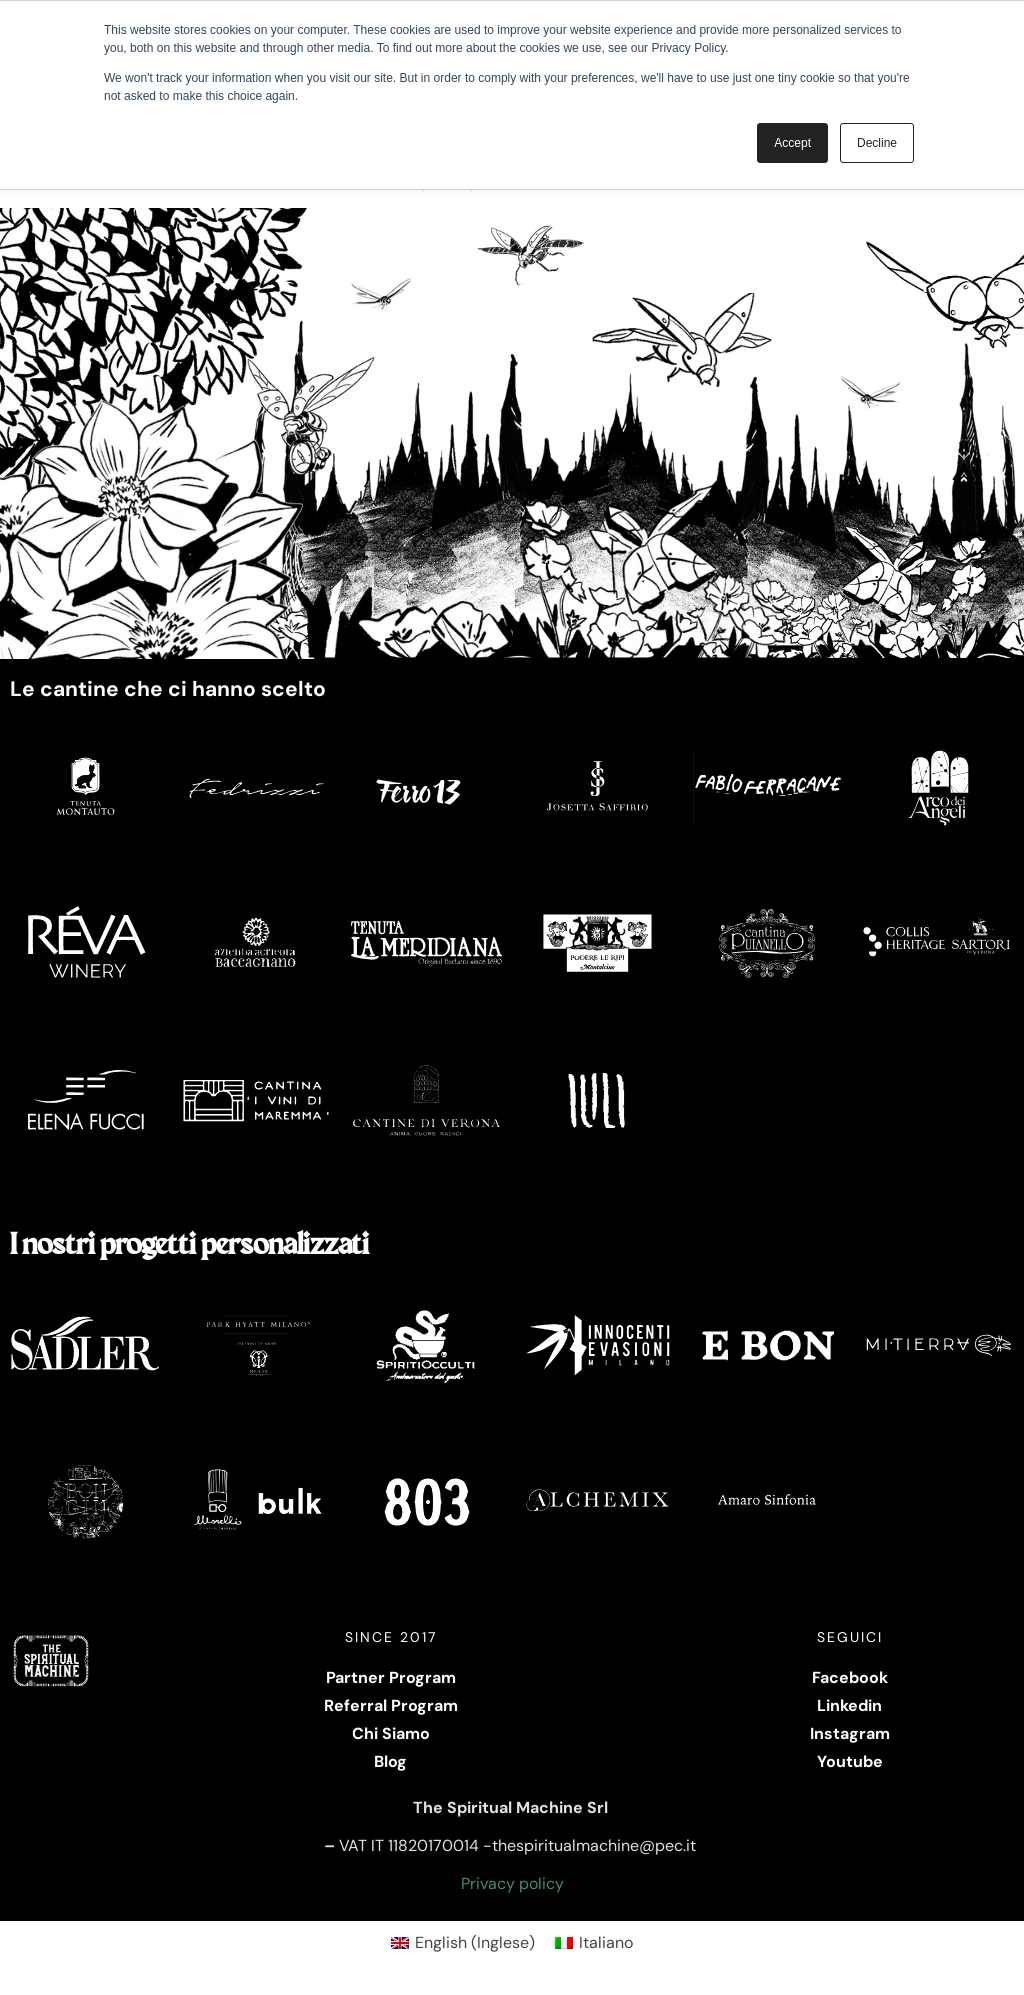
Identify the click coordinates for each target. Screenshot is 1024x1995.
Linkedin (849, 1705)
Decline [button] (877, 143)
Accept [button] (792, 143)
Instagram (850, 1733)
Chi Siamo (391, 1733)
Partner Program (391, 1677)
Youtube (850, 1761)
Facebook (850, 1677)
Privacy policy (512, 1883)
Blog (390, 1761)
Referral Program (391, 1705)
